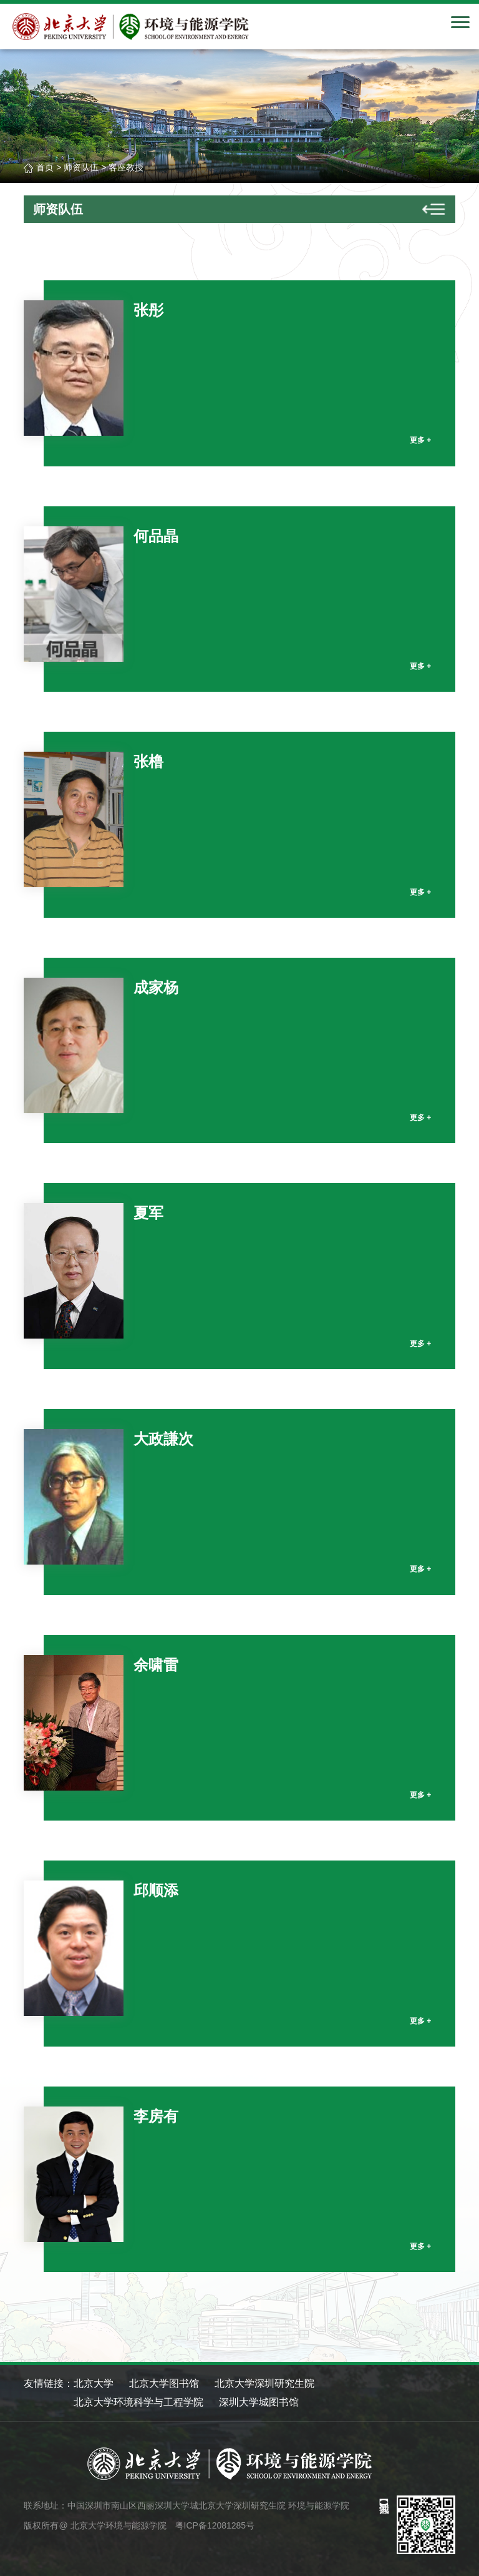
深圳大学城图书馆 (259, 2402)
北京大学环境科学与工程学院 (138, 2402)
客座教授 (126, 167)
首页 (45, 167)
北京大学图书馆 (164, 2383)
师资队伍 (81, 167)
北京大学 (94, 2383)
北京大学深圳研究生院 (264, 2383)
